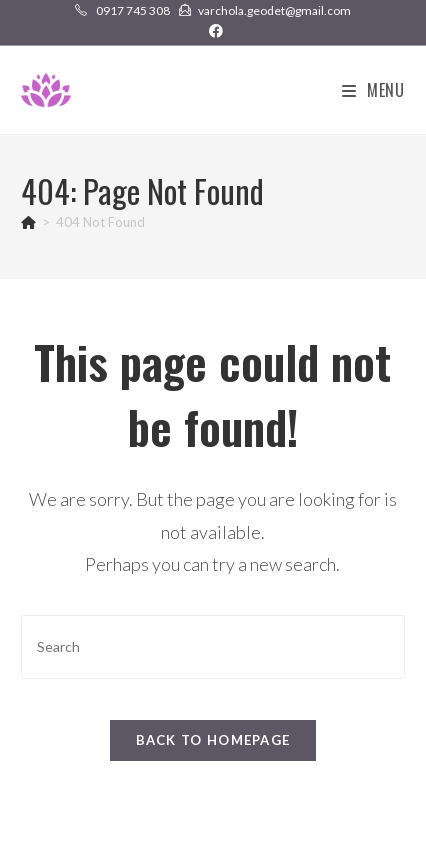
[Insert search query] (212, 646)
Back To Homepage (213, 740)
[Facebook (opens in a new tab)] (213, 31)
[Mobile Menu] (373, 90)
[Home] (28, 222)
